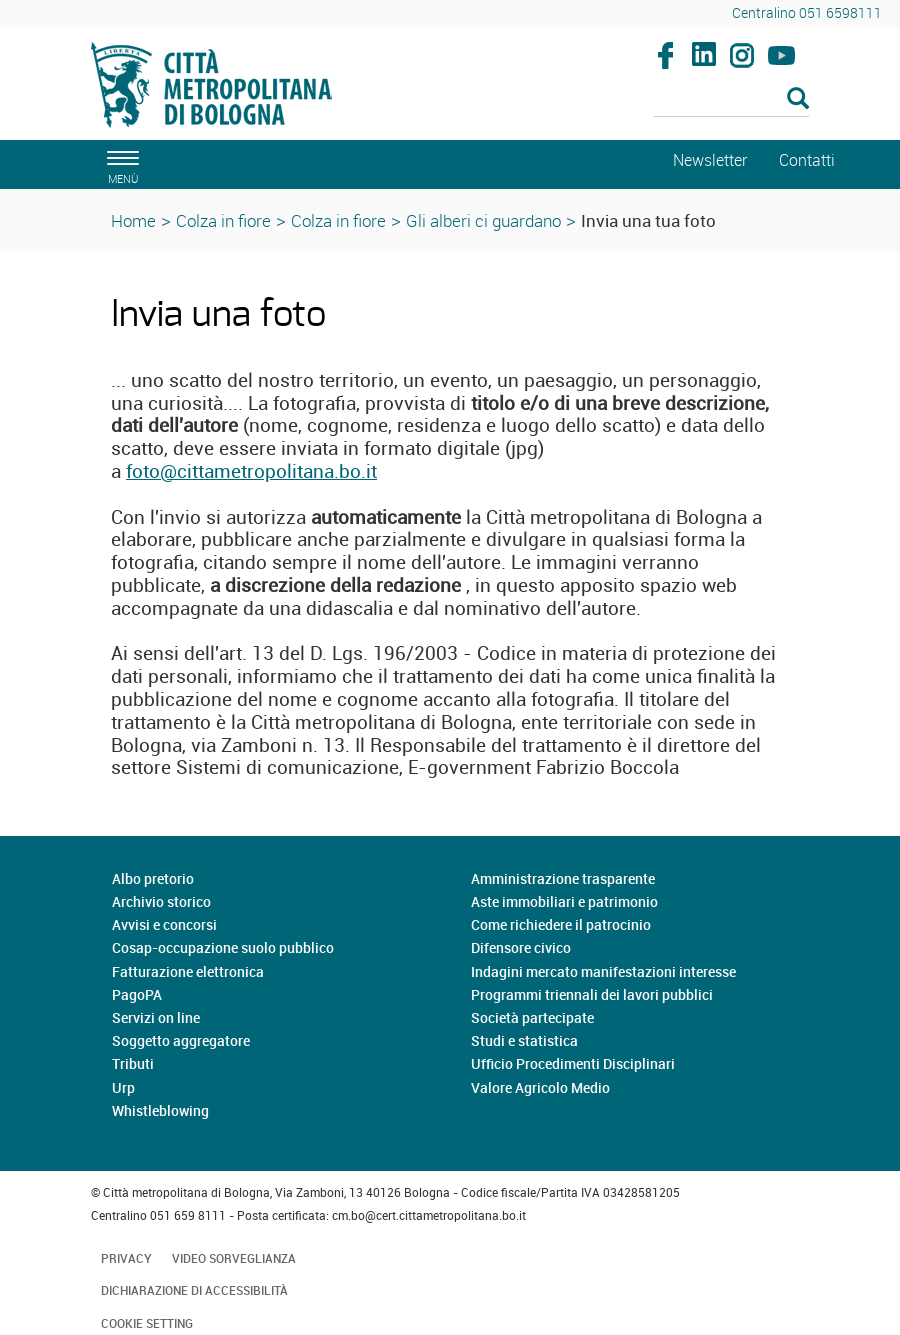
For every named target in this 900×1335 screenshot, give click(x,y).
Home (133, 220)
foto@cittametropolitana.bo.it (251, 471)
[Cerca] (732, 100)
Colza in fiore (223, 220)
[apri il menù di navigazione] (120, 164)
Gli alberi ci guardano (483, 220)
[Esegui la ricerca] (798, 99)
